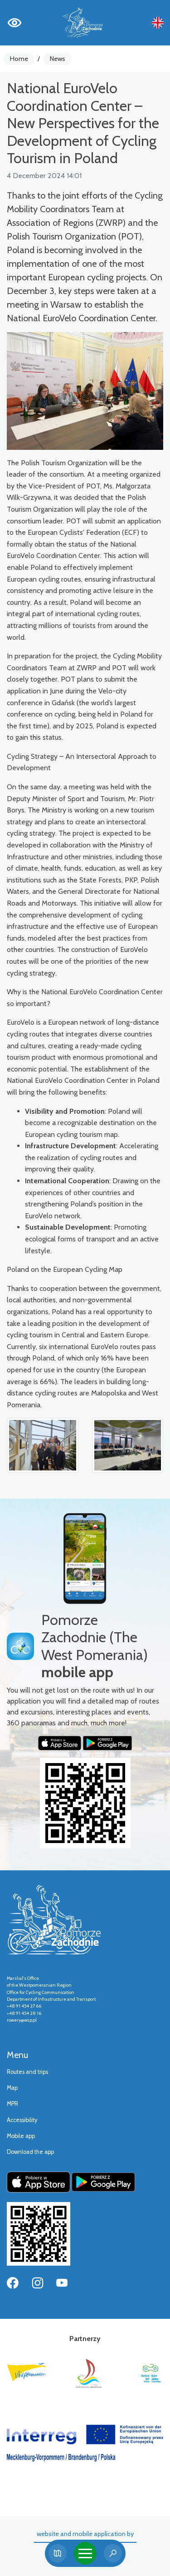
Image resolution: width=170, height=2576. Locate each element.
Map (12, 2087)
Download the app (30, 2151)
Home (19, 59)
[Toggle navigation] (85, 2553)
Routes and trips (27, 2071)
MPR (12, 2103)
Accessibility (22, 2120)
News (57, 59)
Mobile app (21, 2136)
